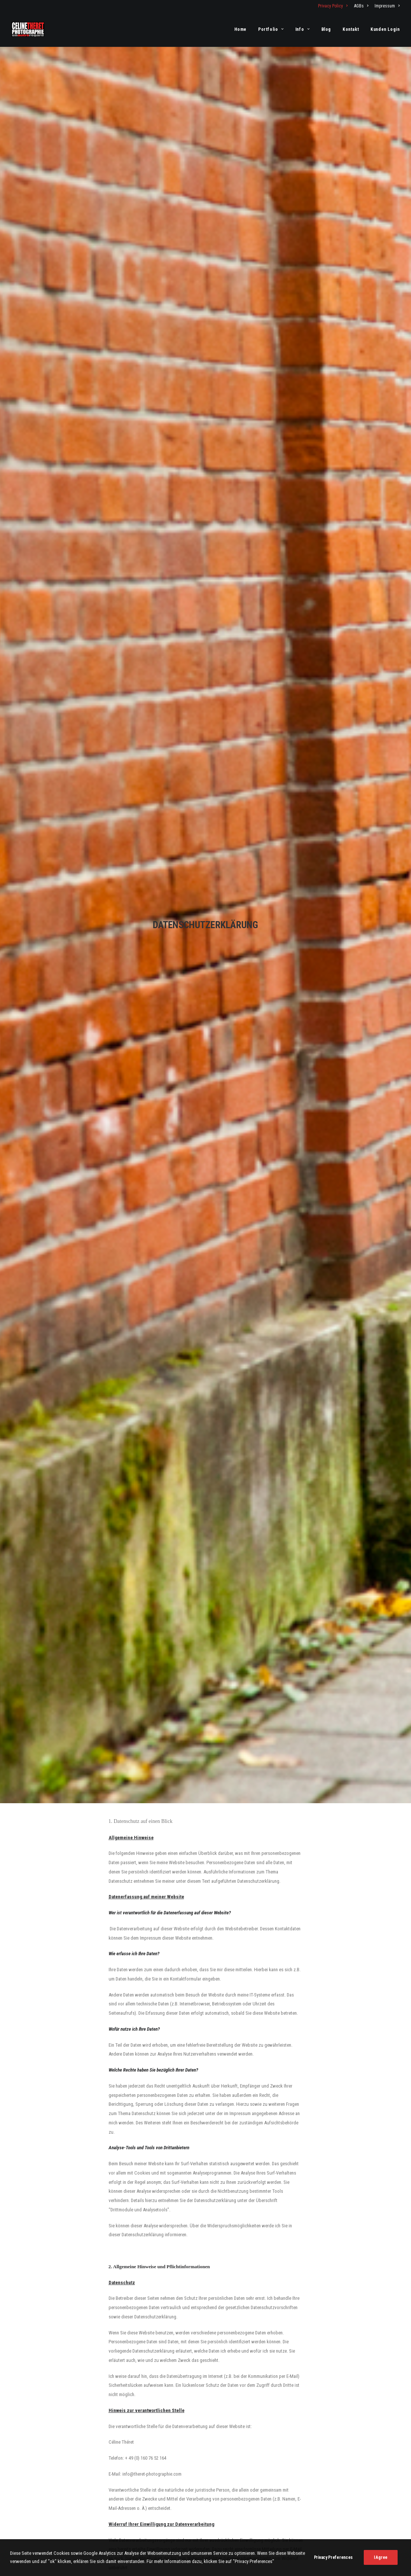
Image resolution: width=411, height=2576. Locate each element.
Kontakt (351, 29)
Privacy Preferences (333, 2571)
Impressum (387, 6)
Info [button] (302, 29)
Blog (326, 29)
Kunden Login (384, 29)
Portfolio (271, 29)
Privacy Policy (332, 6)
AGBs (361, 6)
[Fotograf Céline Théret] (28, 29)
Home (240, 29)
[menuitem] (334, 6)
